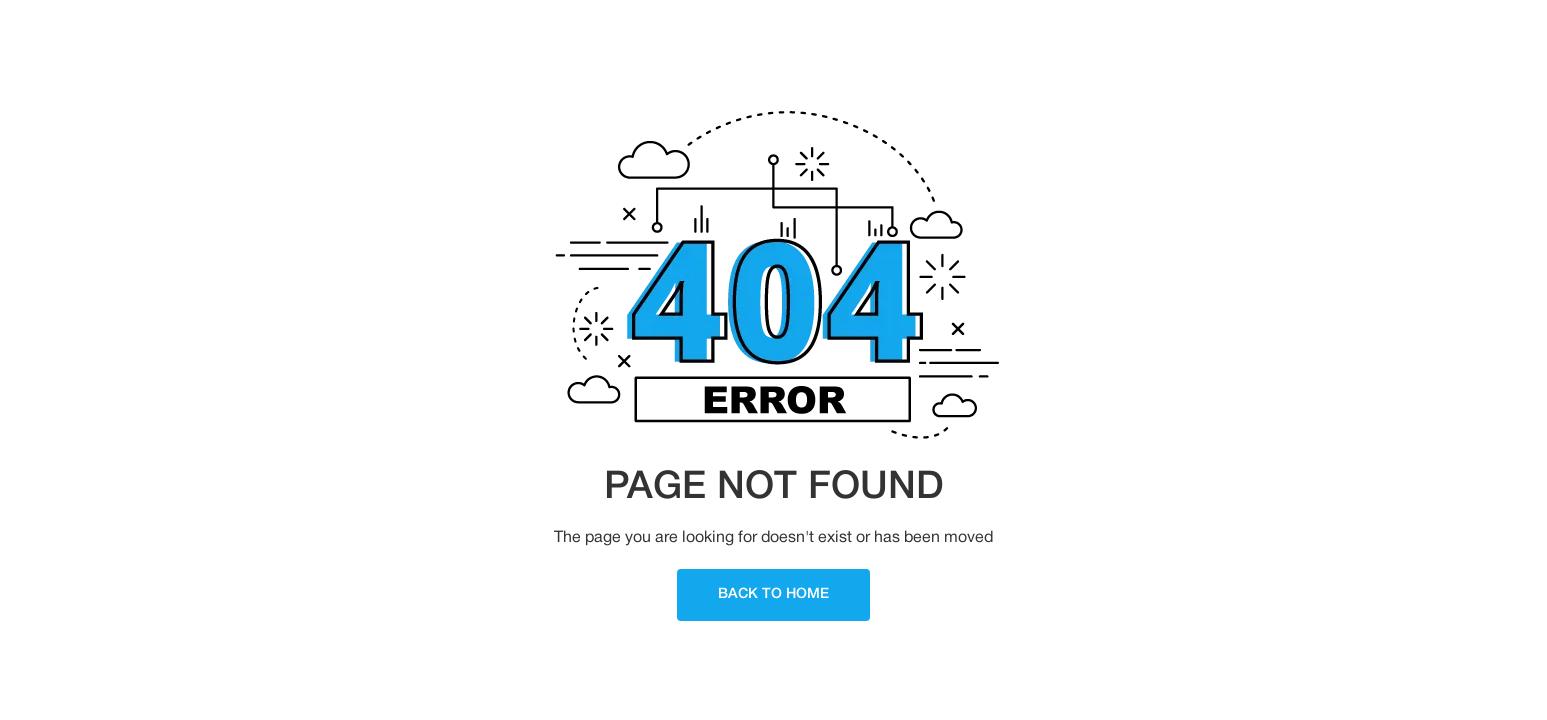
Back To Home (773, 594)
